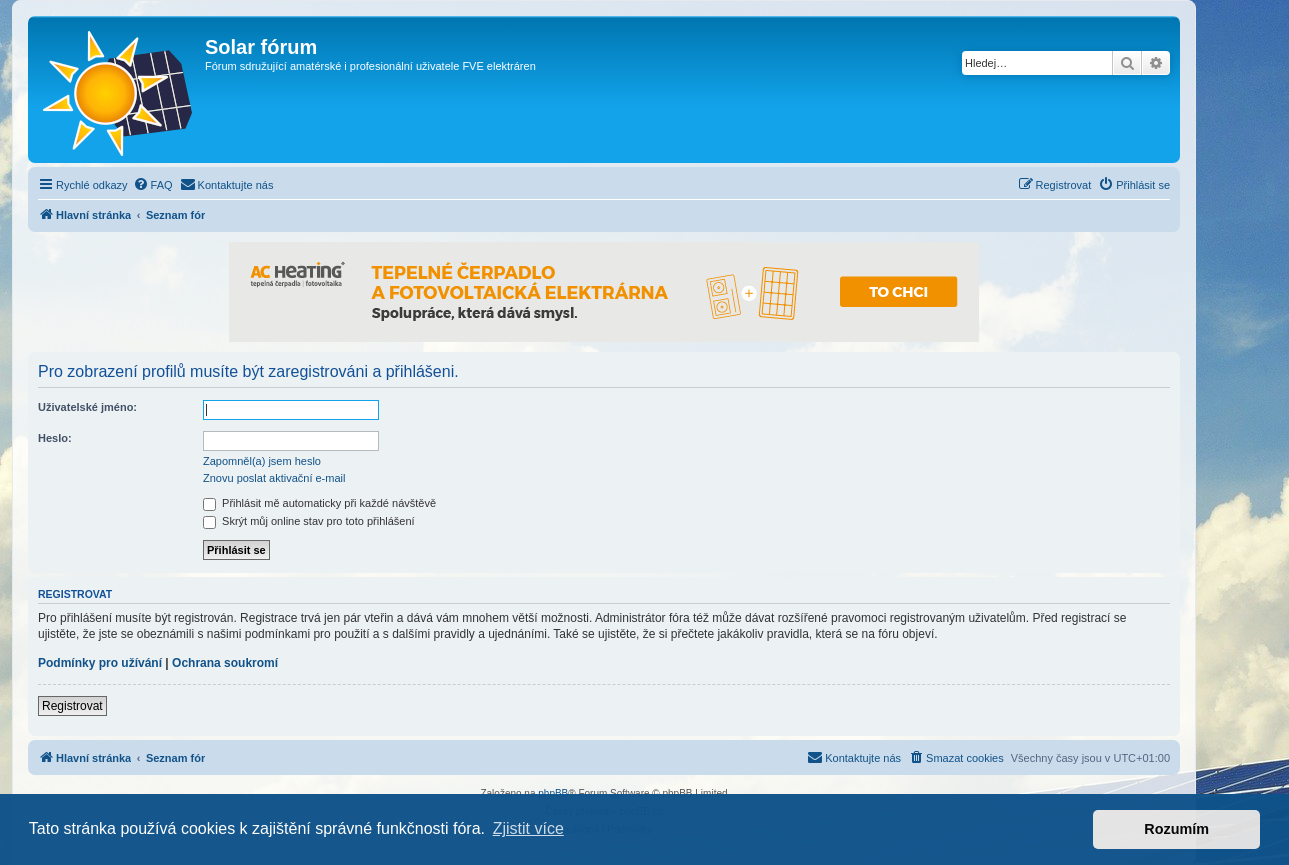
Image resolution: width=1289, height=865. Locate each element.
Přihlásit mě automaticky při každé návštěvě (319, 503)
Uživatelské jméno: (87, 407)
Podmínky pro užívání (100, 663)
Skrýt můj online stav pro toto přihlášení (309, 521)
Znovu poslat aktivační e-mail (274, 478)
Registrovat (72, 706)
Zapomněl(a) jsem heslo (262, 461)
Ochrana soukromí (225, 663)
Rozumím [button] (1176, 829)
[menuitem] (153, 185)
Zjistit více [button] (528, 828)
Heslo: (55, 438)
